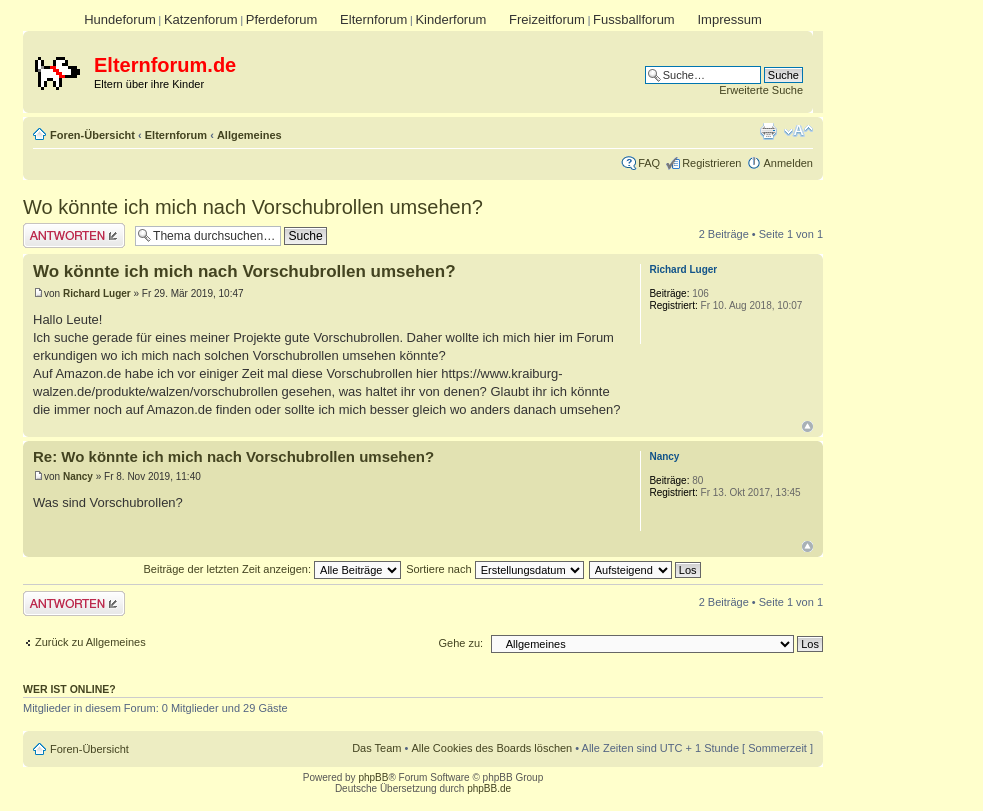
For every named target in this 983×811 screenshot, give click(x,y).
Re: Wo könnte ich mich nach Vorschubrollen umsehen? (233, 456)
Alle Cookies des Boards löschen (491, 748)
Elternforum (373, 19)
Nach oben (807, 426)
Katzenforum (201, 19)
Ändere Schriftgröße (798, 131)
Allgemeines (249, 135)
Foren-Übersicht (92, 135)
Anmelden (788, 163)
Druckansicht (768, 131)
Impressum (729, 19)
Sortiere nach (494, 569)
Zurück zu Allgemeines (90, 642)
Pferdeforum (282, 19)
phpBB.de (489, 788)
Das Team (376, 748)
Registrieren (711, 163)
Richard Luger (97, 293)
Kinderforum (450, 19)
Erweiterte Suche (761, 90)
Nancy (78, 476)
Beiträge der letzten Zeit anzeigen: (272, 569)
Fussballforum (634, 19)
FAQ (649, 163)
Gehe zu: (460, 643)
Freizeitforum (547, 19)
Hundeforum (120, 19)
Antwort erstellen (74, 235)
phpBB (373, 777)
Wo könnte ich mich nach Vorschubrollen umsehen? (253, 207)
